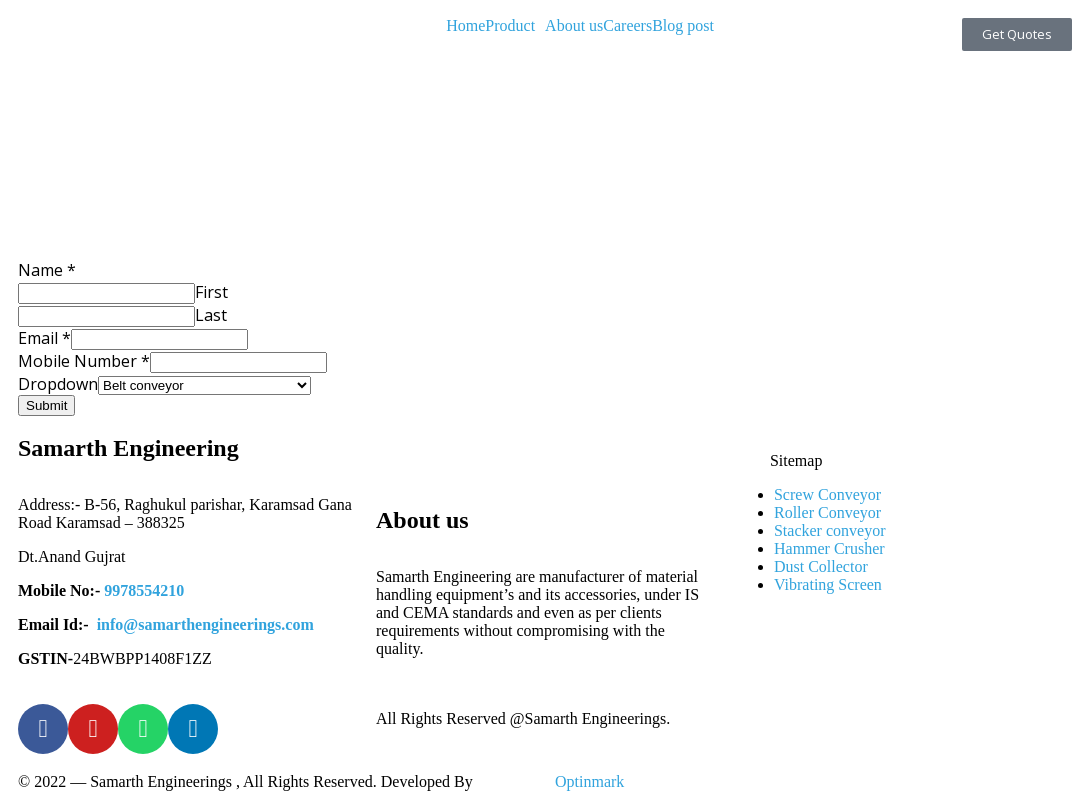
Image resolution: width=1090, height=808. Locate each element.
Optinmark (589, 781)
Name (47, 270)
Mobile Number (84, 361)
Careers (627, 26)
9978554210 (144, 590)
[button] (515, 26)
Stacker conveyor (830, 530)
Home (465, 26)
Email (44, 338)
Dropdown (58, 384)
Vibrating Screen (828, 584)
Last (211, 315)
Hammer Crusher (829, 548)
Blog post (683, 26)
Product (510, 26)
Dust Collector (821, 566)
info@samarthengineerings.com (205, 624)
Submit (46, 405)
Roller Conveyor (827, 512)
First (211, 292)
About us (574, 26)
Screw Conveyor (827, 494)
